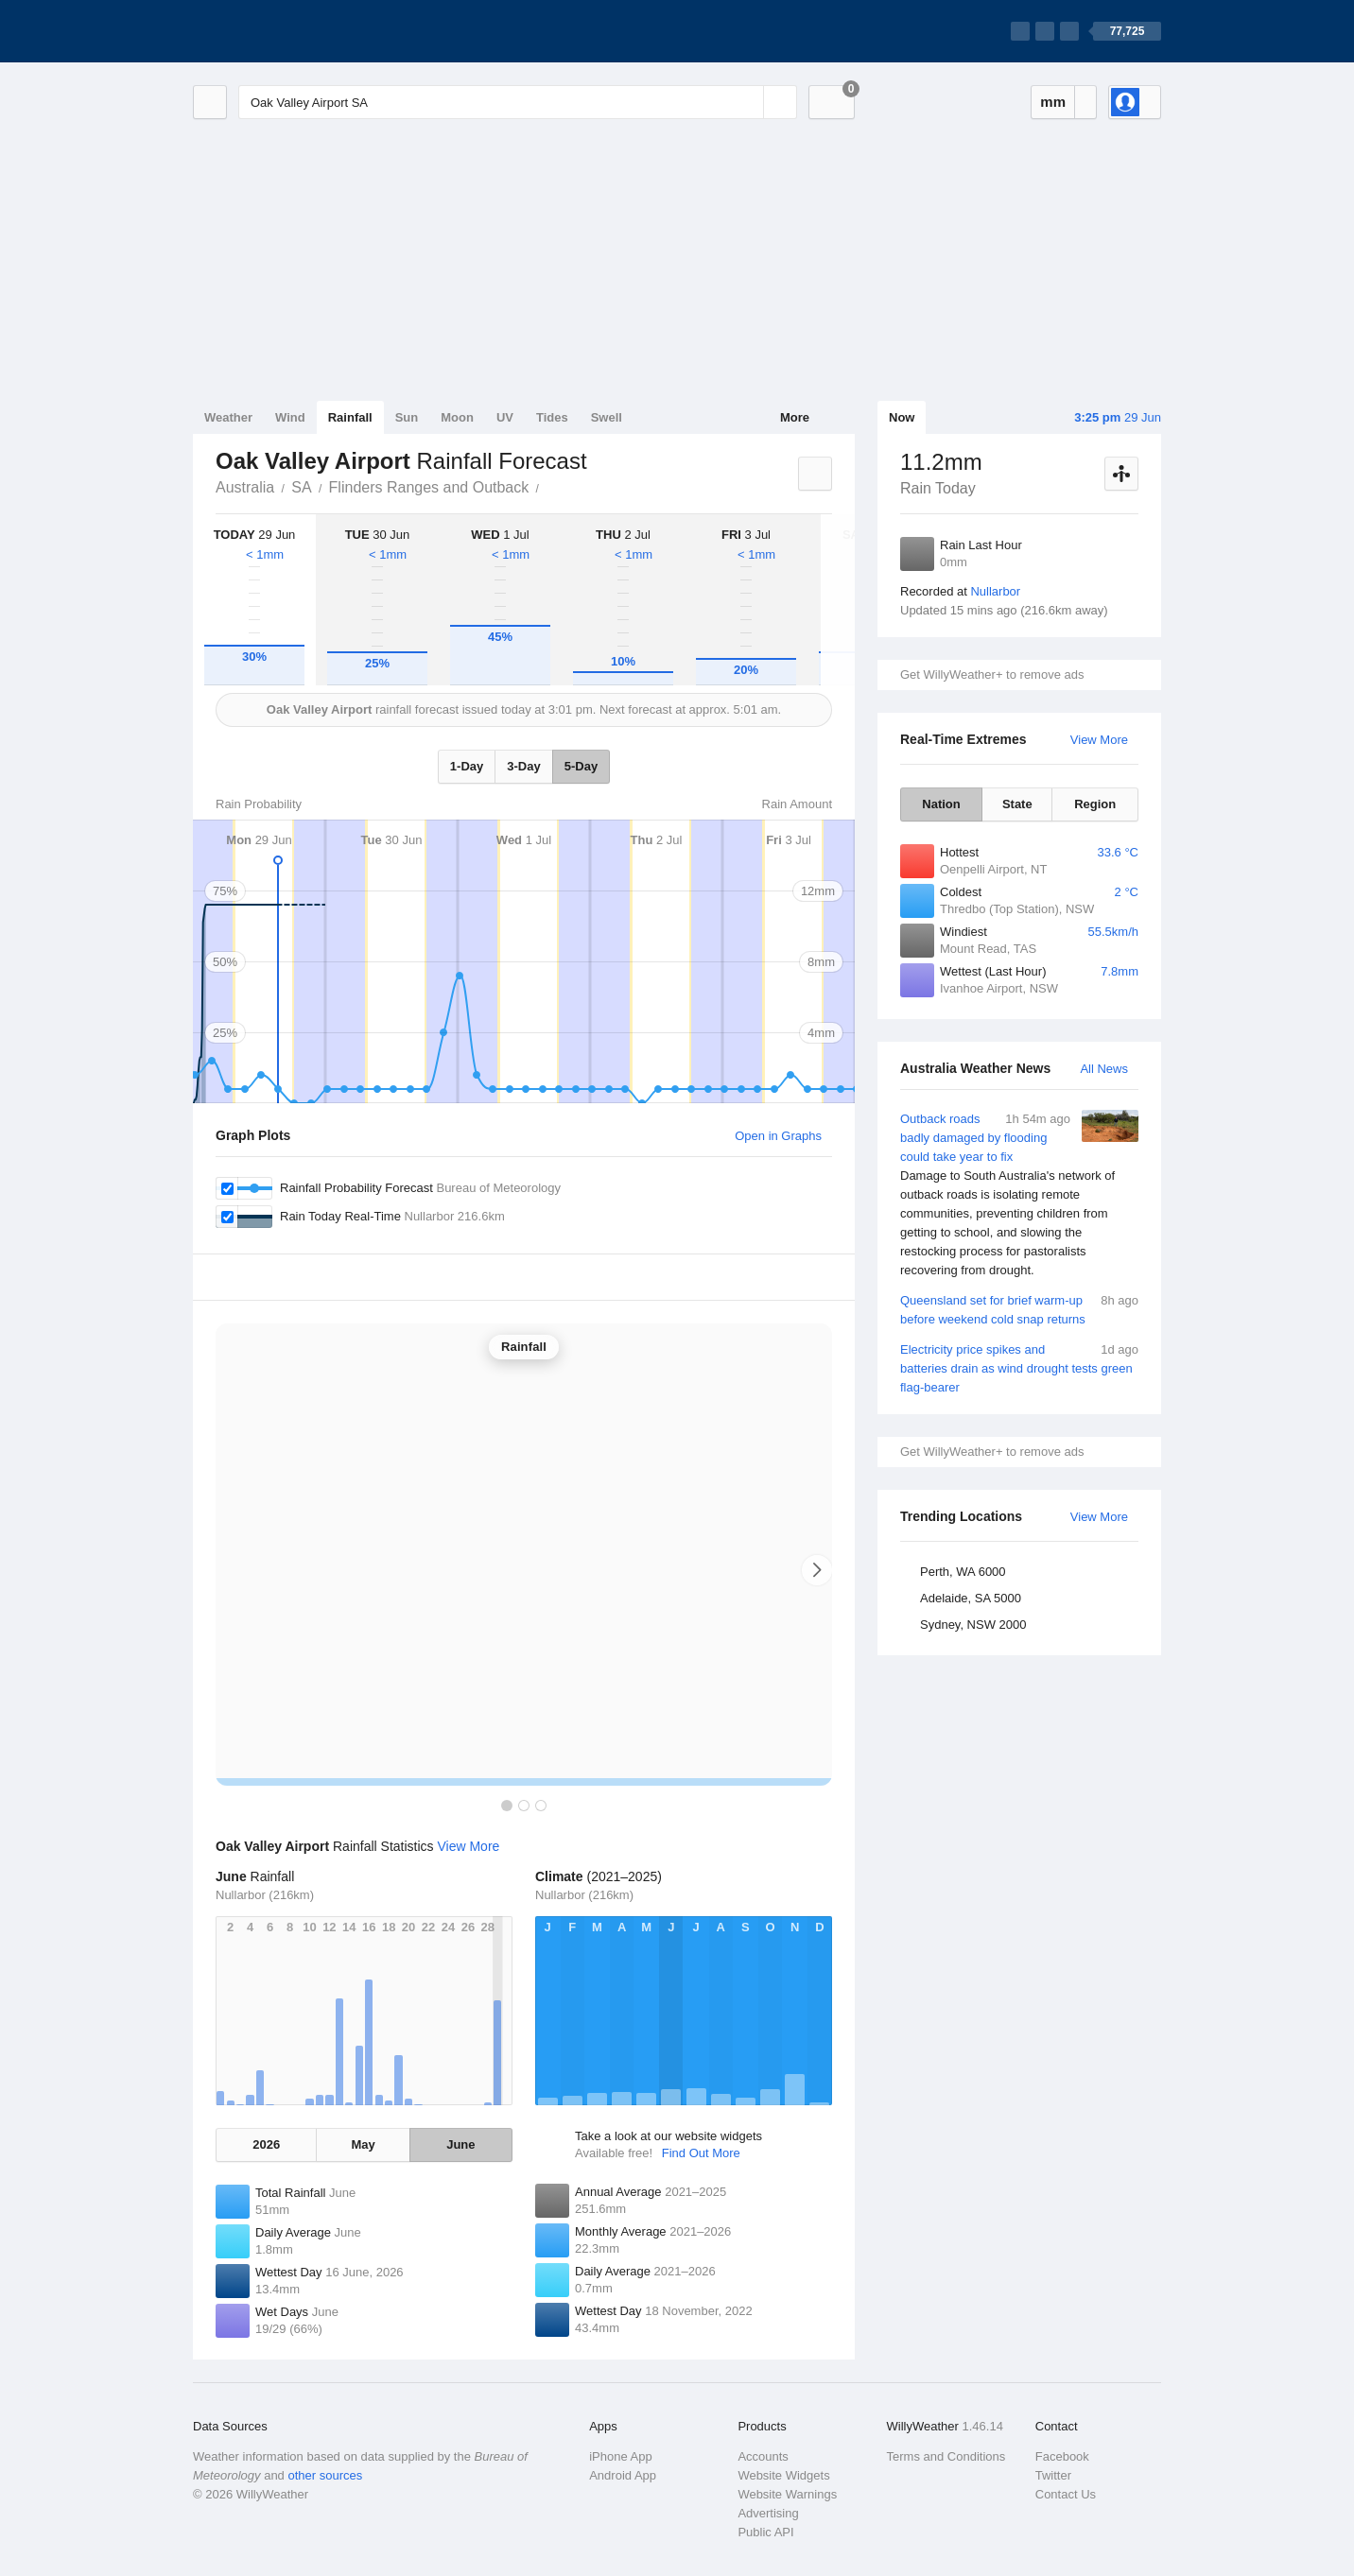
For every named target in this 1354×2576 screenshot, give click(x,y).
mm (1053, 102)
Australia (245, 487)
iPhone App (620, 2456)
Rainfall (350, 417)
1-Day (466, 766)
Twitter (1053, 2475)
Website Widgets (783, 2475)
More (794, 417)
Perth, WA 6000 (963, 1572)
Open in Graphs (778, 1136)
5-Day (581, 766)
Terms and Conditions (946, 2456)
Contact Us (1065, 2494)
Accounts (763, 2456)
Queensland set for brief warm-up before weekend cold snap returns (1019, 1308)
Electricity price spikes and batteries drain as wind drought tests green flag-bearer (1019, 1367)
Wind (290, 417)
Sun (407, 417)
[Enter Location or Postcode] (517, 102)
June (460, 2144)
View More (1099, 740)
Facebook (1062, 2456)
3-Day (523, 766)
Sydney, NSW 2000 (973, 1624)
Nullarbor (995, 591)
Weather (228, 417)
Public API (765, 2532)
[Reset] (747, 102)
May (362, 2144)
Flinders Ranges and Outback (429, 487)
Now (901, 417)
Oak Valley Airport (549, 485)
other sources (324, 2475)
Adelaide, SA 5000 (970, 1598)
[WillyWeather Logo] (282, 31)
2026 (266, 2144)
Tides (552, 417)
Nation (941, 804)
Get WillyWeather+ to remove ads (992, 674)
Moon (457, 417)
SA (301, 487)
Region (1095, 804)
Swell (606, 417)
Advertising (768, 2513)
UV (504, 417)
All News (1104, 1069)
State (1017, 804)
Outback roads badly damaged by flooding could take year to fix (1019, 1195)
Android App (622, 2475)
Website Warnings (787, 2494)
